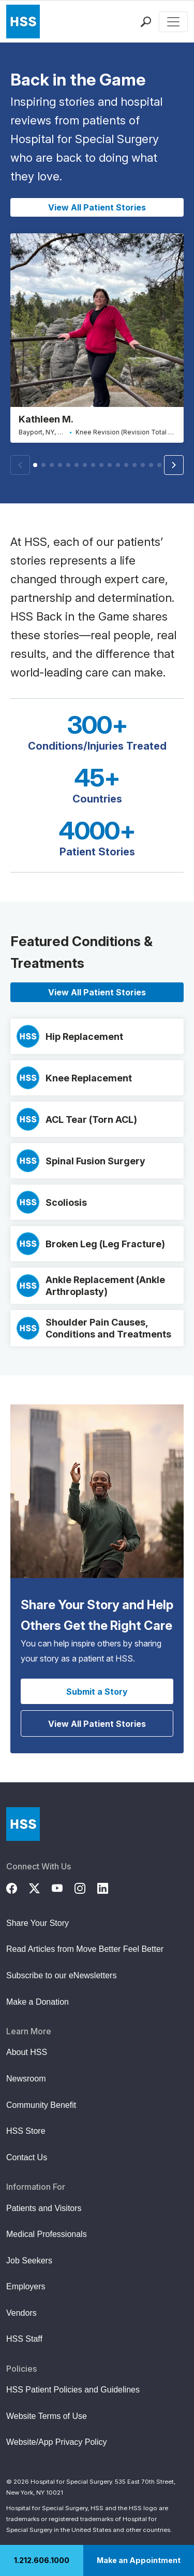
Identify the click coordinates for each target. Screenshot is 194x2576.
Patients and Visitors (44, 2208)
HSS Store (26, 2131)
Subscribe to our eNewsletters (61, 1975)
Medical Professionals (46, 2234)
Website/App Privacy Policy (56, 2442)
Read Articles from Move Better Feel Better (84, 1949)
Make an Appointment (139, 2560)
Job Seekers (29, 2260)
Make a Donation (37, 2001)
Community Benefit (41, 2105)
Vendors (21, 2312)
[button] (174, 465)
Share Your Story (37, 1923)
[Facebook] (17, 1887)
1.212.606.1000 (41, 2560)
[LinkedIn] (108, 1887)
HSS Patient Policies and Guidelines (73, 2389)
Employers (26, 2286)
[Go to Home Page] (23, 1824)
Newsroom (26, 2078)
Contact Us (26, 2157)
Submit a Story (97, 1691)
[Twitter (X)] (40, 1887)
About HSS (26, 2052)
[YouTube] (63, 1887)
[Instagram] (85, 1887)
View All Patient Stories (97, 207)
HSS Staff (24, 2338)
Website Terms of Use (46, 2416)
